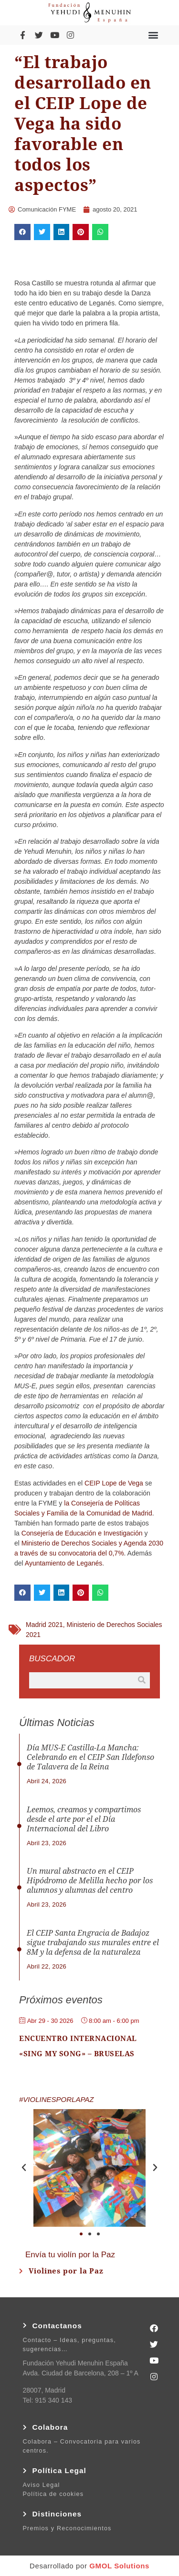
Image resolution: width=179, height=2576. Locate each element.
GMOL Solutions (119, 2566)
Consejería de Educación (58, 1533)
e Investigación (120, 1533)
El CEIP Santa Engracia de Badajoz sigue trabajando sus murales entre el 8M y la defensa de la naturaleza (93, 1943)
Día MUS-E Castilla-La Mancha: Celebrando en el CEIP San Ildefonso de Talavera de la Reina (90, 1757)
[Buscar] (142, 1680)
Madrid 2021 (44, 1624)
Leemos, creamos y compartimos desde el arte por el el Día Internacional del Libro (84, 1819)
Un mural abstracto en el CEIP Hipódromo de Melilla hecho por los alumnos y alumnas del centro (90, 1881)
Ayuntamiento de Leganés (63, 1563)
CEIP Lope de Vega (113, 1483)
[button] (153, 35)
